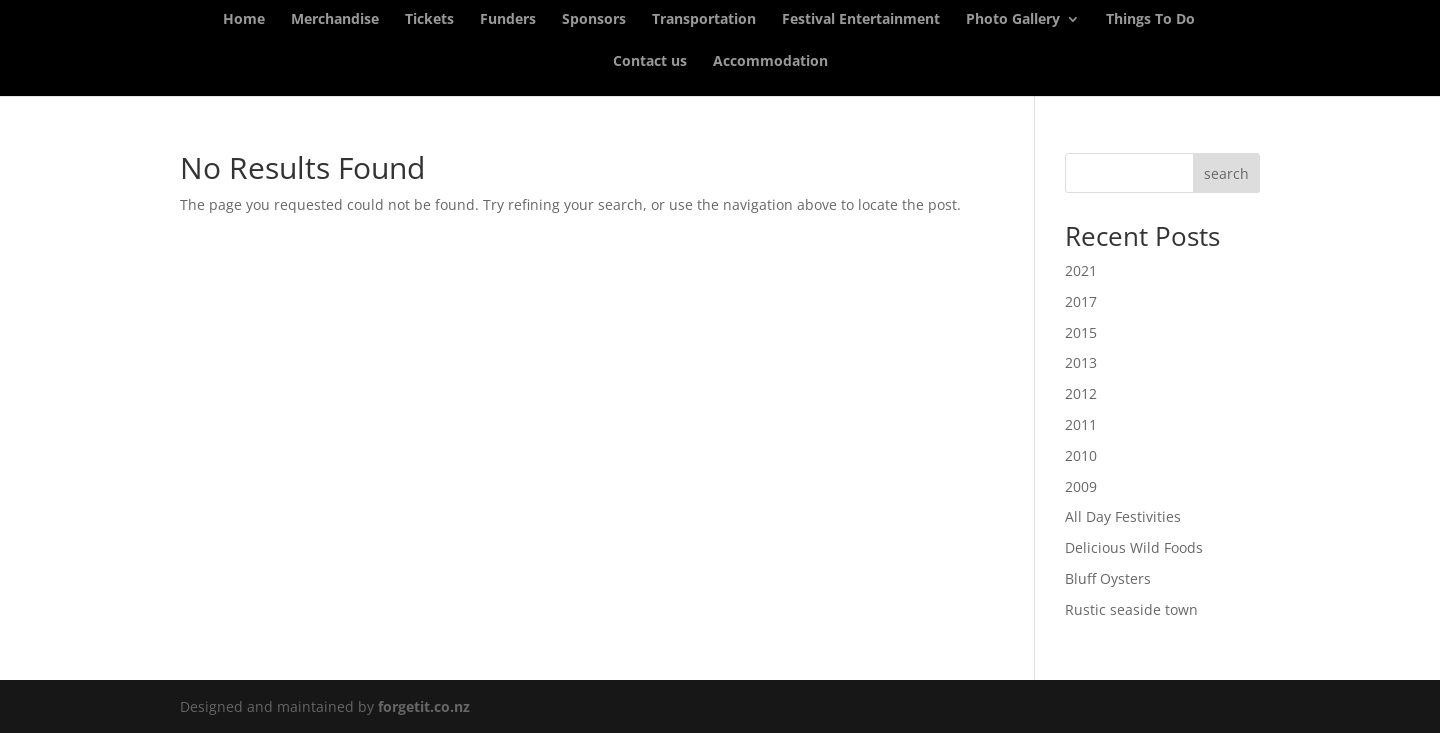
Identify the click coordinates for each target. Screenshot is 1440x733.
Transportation (704, 20)
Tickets (429, 20)
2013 (1081, 362)
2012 (1081, 393)
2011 (1081, 424)
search (1226, 173)
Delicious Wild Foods (1134, 547)
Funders (508, 20)
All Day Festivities (1123, 516)
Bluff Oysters (1108, 578)
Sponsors (594, 20)
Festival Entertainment (861, 20)
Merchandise (335, 20)
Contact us (650, 62)
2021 (1081, 270)
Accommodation (770, 62)
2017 (1081, 301)
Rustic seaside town (1131, 609)
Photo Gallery (1013, 20)
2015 (1081, 332)
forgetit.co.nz (424, 706)
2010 (1081, 455)
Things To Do (1150, 20)
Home (244, 20)
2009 (1081, 486)
